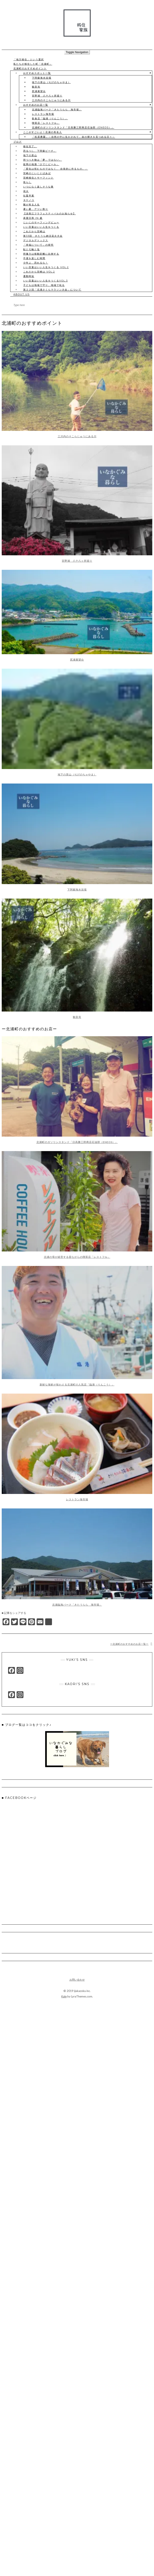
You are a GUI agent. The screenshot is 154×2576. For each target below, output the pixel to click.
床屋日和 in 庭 (33, 217)
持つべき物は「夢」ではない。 (42, 159)
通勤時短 (28, 276)
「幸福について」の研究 (38, 244)
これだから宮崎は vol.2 (39, 271)
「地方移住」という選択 (28, 59)
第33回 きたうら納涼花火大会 (43, 235)
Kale (64, 1996)
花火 (26, 191)
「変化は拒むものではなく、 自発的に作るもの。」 (55, 168)
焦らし (27, 182)
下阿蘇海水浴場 (41, 77)
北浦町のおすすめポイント (30, 68)
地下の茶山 (30, 155)
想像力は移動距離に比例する (41, 253)
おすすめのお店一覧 (37, 104)
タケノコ (28, 200)
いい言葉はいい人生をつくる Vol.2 (46, 267)
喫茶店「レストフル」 (46, 122)
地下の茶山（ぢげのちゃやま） (51, 82)
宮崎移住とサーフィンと (38, 177)
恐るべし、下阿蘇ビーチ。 (39, 150)
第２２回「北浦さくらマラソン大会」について (52, 289)
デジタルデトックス (35, 240)
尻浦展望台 (39, 91)
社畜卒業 (28, 195)
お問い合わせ (77, 1979)
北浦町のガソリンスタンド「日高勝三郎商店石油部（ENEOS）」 (73, 127)
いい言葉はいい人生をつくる (41, 226)
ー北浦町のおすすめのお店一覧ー (129, 1643)
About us (21, 294)
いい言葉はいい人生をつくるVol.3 (45, 280)
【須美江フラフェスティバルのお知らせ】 (49, 213)
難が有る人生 (31, 204)
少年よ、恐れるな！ (35, 262)
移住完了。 (30, 146)
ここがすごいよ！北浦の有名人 (44, 132)
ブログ (17, 141)
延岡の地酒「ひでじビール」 (41, 164)
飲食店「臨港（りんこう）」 (50, 118)
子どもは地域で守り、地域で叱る (44, 285)
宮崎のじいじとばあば (37, 173)
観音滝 (36, 86)
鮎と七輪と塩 (31, 249)
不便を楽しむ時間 (34, 258)
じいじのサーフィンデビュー (41, 222)
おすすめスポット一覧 (39, 73)
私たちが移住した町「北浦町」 (32, 63)
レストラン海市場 (43, 114)
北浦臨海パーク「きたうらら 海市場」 (57, 109)
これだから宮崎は (34, 231)
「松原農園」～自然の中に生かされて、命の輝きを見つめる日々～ (73, 136)
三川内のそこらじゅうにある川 (51, 100)
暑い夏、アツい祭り (35, 209)
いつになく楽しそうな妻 (38, 186)
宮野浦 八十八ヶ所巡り (47, 95)
